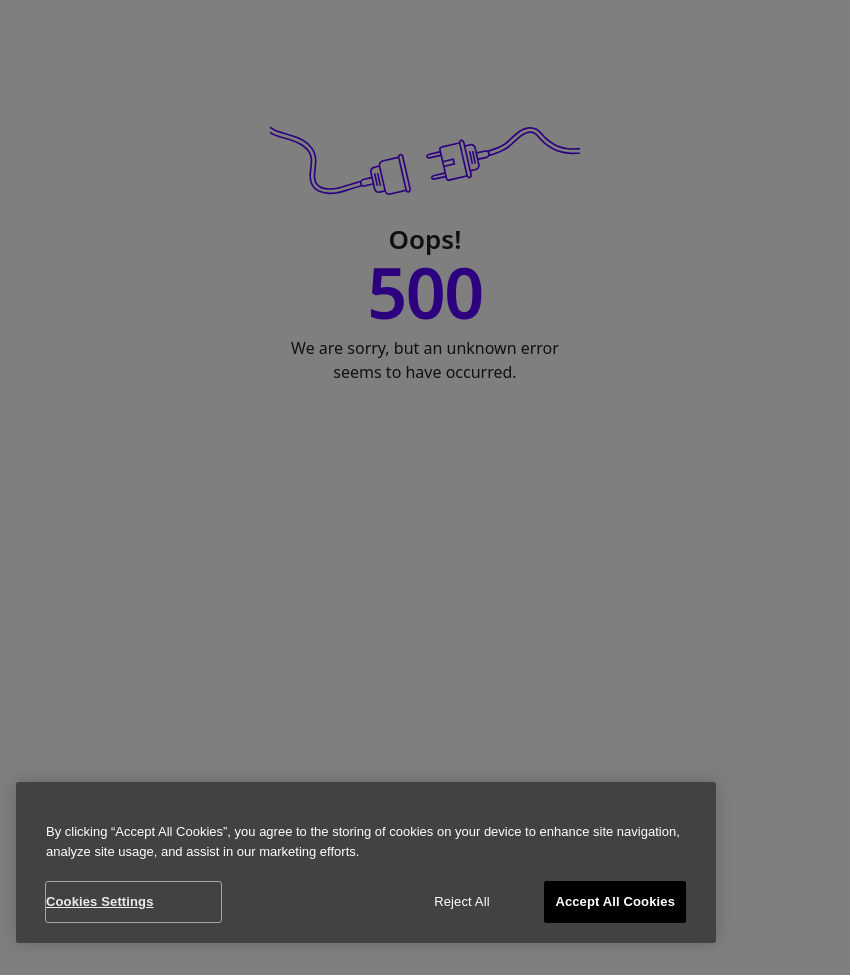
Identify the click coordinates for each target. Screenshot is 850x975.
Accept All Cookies (615, 901)
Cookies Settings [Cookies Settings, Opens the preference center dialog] (100, 901)
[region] (366, 862)
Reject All (462, 901)
